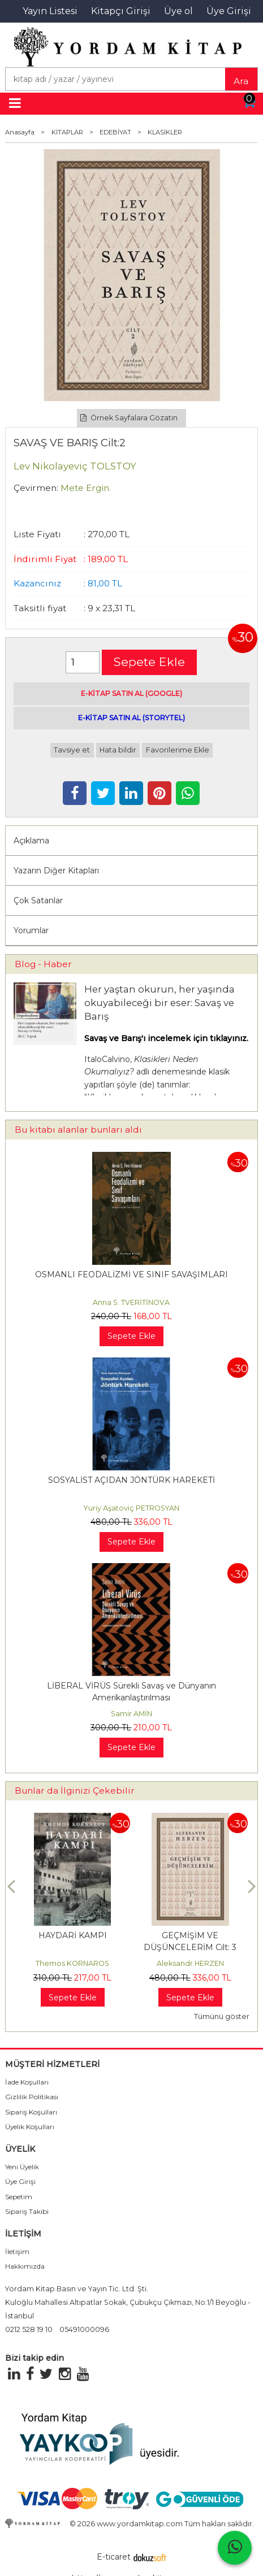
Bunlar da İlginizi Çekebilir (75, 1790)
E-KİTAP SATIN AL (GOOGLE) (131, 693)
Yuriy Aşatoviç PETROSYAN (131, 1508)
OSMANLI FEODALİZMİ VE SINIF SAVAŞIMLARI (131, 1274)
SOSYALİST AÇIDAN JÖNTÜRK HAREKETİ (131, 1480)
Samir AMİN (131, 1713)
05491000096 (84, 2329)
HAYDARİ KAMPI (72, 1935)
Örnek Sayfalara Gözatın (129, 418)
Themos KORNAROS (72, 1963)
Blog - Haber (43, 964)
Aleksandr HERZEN (190, 1963)
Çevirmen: (36, 487)
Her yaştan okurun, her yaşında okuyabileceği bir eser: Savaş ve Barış (159, 1003)
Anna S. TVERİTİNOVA (131, 1302)
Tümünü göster (221, 2016)
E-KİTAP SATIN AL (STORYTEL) (131, 717)
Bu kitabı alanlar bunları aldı (78, 1129)
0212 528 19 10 (29, 2329)
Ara (241, 81)
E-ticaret (114, 2557)
